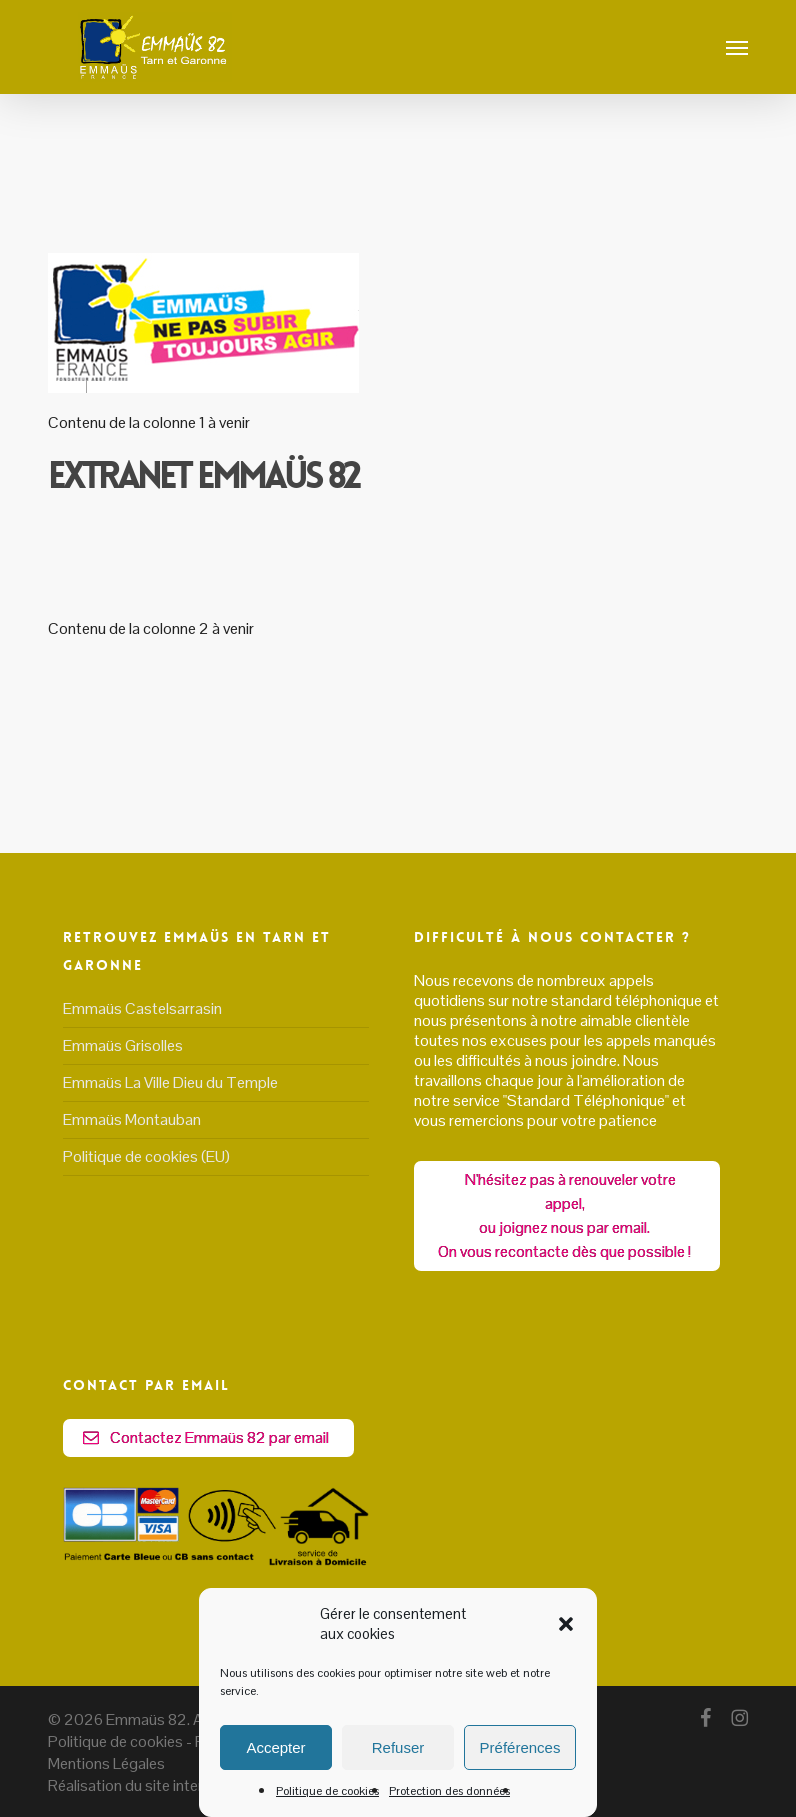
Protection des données (449, 1791)
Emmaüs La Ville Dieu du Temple (170, 1082)
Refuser (398, 1747)
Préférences (520, 1747)
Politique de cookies (327, 1791)
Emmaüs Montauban (132, 1119)
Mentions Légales (106, 1763)
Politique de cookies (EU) (146, 1156)
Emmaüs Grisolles (123, 1045)
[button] (566, 1624)
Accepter (275, 1747)
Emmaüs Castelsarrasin (142, 1009)
